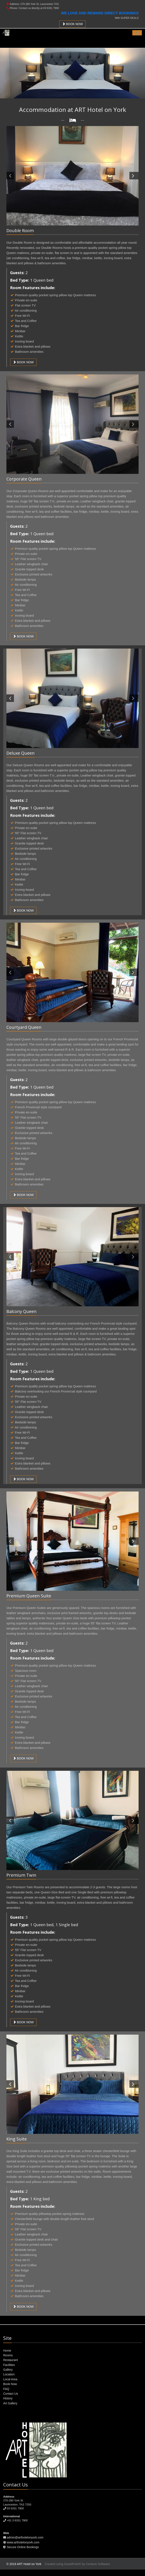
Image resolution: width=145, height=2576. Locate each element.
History (8, 2398)
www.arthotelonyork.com (23, 2542)
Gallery (8, 2369)
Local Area (10, 2379)
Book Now (10, 2384)
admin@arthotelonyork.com (25, 2537)
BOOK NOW (72, 24)
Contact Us (10, 2393)
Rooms (8, 2355)
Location (9, 2374)
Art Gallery (10, 2403)
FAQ (6, 2389)
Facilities (9, 2365)
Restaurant (10, 2360)
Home (7, 2350)
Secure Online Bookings (23, 2547)
